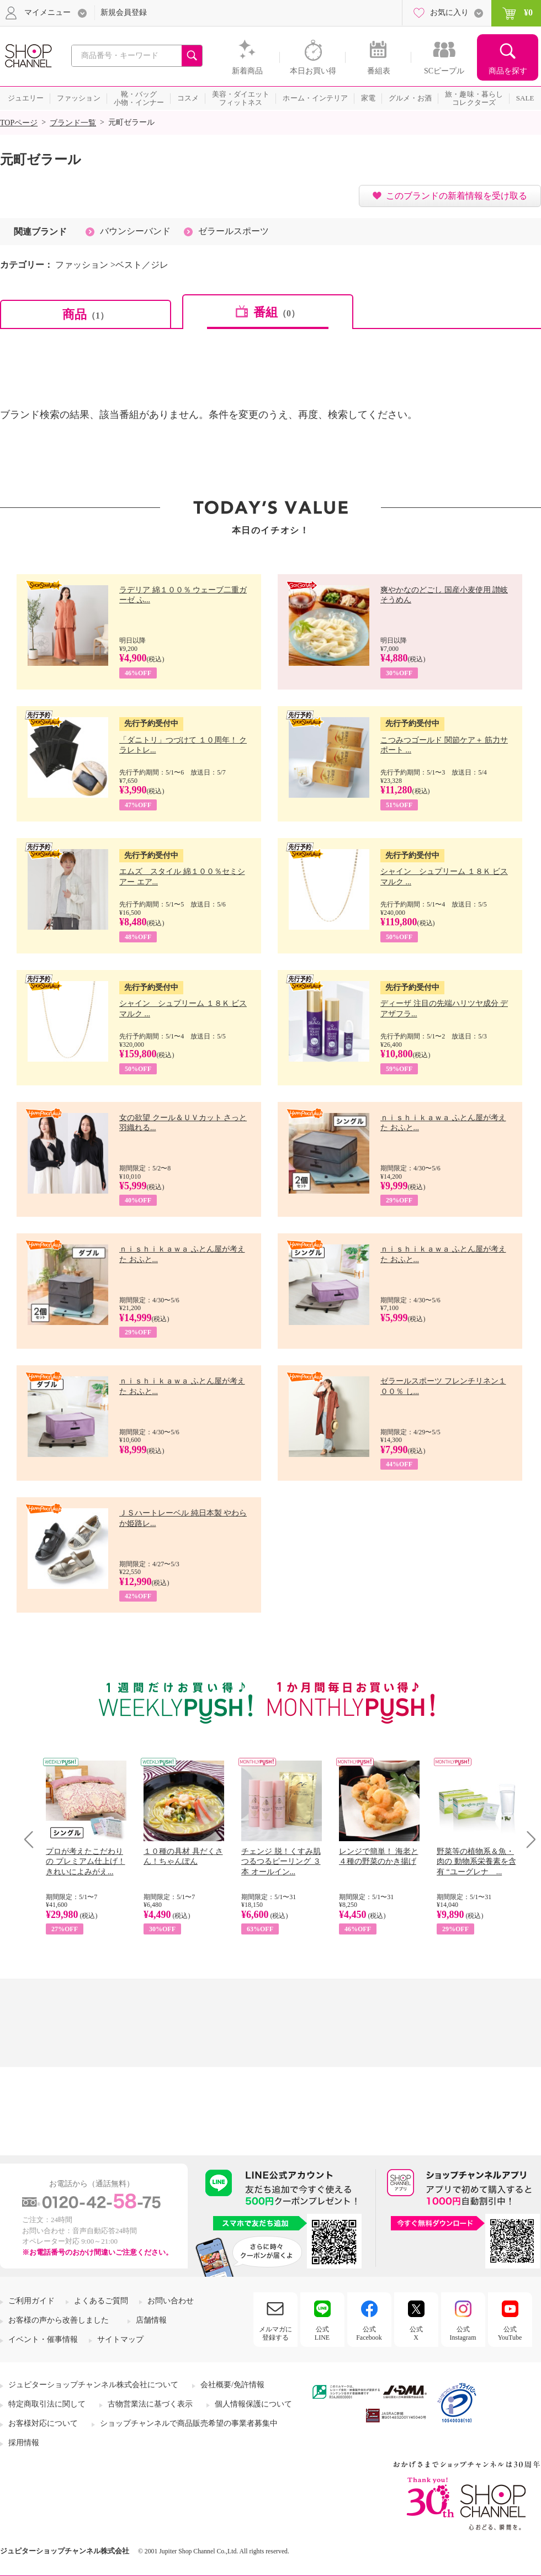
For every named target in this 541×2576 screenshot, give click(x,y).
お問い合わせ (170, 2301)
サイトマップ (120, 2339)
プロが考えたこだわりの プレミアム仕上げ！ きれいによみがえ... (85, 1861)
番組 (276, 312)
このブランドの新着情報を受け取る (456, 195)
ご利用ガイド (31, 2301)
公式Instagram (463, 2333)
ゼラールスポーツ (233, 231)
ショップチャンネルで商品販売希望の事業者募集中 (189, 2423)
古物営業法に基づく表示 (150, 2404)
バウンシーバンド (135, 231)
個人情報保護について (253, 2404)
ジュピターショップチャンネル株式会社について (93, 2385)
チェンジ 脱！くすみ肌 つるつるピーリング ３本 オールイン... (281, 1861)
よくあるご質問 (101, 2301)
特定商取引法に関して (47, 2404)
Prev (33, 1839)
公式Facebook (369, 2333)
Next (527, 1839)
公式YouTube (510, 2333)
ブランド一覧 (73, 123)
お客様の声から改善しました (58, 2320)
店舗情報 (151, 2320)
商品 (85, 314)
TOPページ (19, 123)
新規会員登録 (123, 12)
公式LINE (322, 2333)
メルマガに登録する (275, 2333)
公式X (416, 2333)
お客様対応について (43, 2423)
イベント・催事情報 (43, 2339)
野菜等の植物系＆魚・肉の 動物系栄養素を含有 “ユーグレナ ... (476, 1861)
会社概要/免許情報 (232, 2385)
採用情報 (23, 2443)
